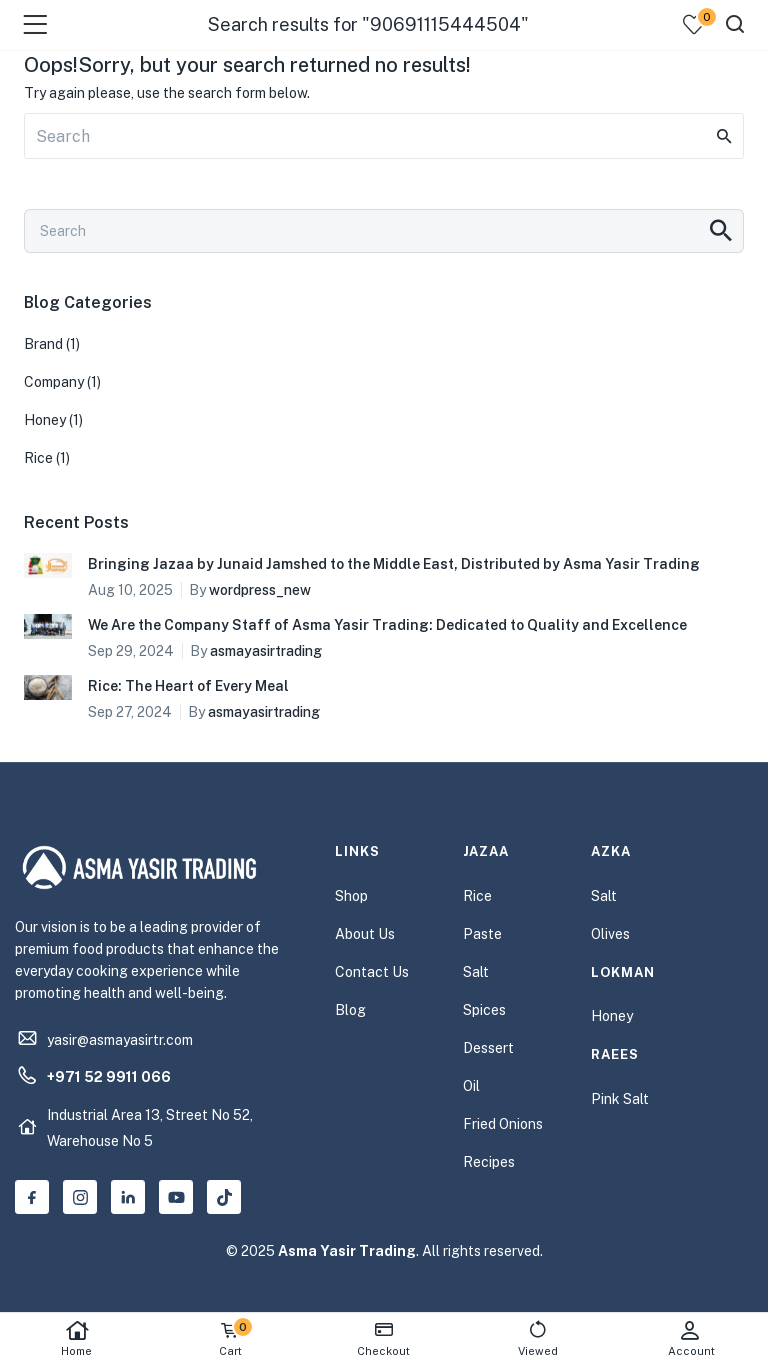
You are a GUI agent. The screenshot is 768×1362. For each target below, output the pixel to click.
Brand (43, 344)
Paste (482, 934)
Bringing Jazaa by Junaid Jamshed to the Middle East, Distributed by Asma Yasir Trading (394, 564)
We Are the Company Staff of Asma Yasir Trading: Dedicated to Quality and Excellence (387, 625)
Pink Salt (620, 1099)
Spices (484, 1010)
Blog (350, 1010)
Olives (610, 934)
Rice (38, 458)
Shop (351, 896)
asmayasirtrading (266, 651)
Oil (471, 1086)
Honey (45, 420)
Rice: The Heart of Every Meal (188, 686)
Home (77, 1338)
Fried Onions (503, 1124)
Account (691, 1338)
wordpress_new (260, 590)
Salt (476, 972)
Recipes (489, 1162)
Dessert (488, 1048)
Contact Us (372, 972)
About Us (365, 934)
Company (54, 382)
